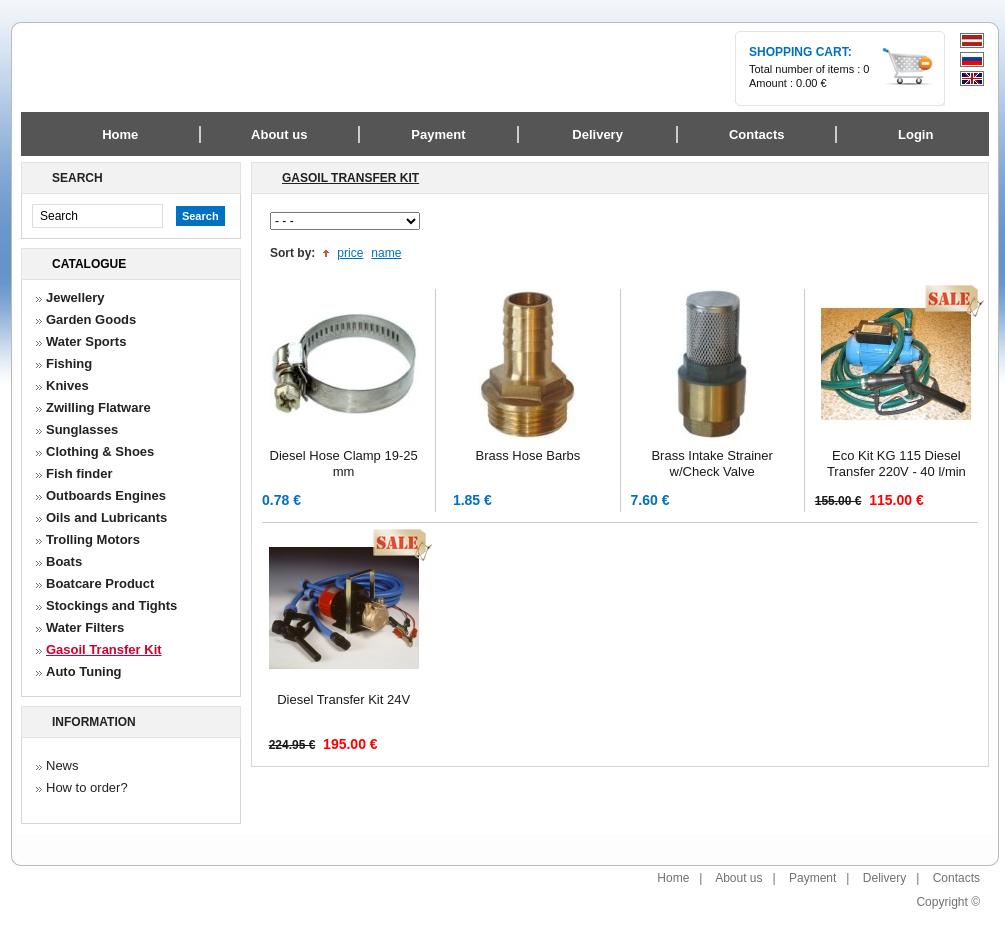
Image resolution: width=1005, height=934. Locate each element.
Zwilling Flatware (98, 407)
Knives (67, 385)
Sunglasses (82, 429)
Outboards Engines (106, 495)
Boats (64, 561)
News (62, 765)
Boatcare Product (100, 583)
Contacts (956, 878)
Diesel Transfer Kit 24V (343, 699)
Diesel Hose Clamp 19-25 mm (344, 463)
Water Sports (86, 341)
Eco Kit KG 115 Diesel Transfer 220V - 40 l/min (896, 463)
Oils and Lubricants (106, 517)
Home (120, 134)
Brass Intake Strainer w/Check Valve (711, 463)
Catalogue (89, 264)
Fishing (69, 363)
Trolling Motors (93, 539)
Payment (812, 878)
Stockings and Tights (111, 605)
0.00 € (811, 83)
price (350, 253)
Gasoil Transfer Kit (104, 649)
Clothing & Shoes (100, 451)
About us (738, 878)
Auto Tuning (84, 671)
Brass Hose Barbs (527, 455)
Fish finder (79, 473)
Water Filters (85, 627)
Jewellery (75, 297)
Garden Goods (91, 319)
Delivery (884, 878)
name (386, 253)
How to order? (87, 787)
